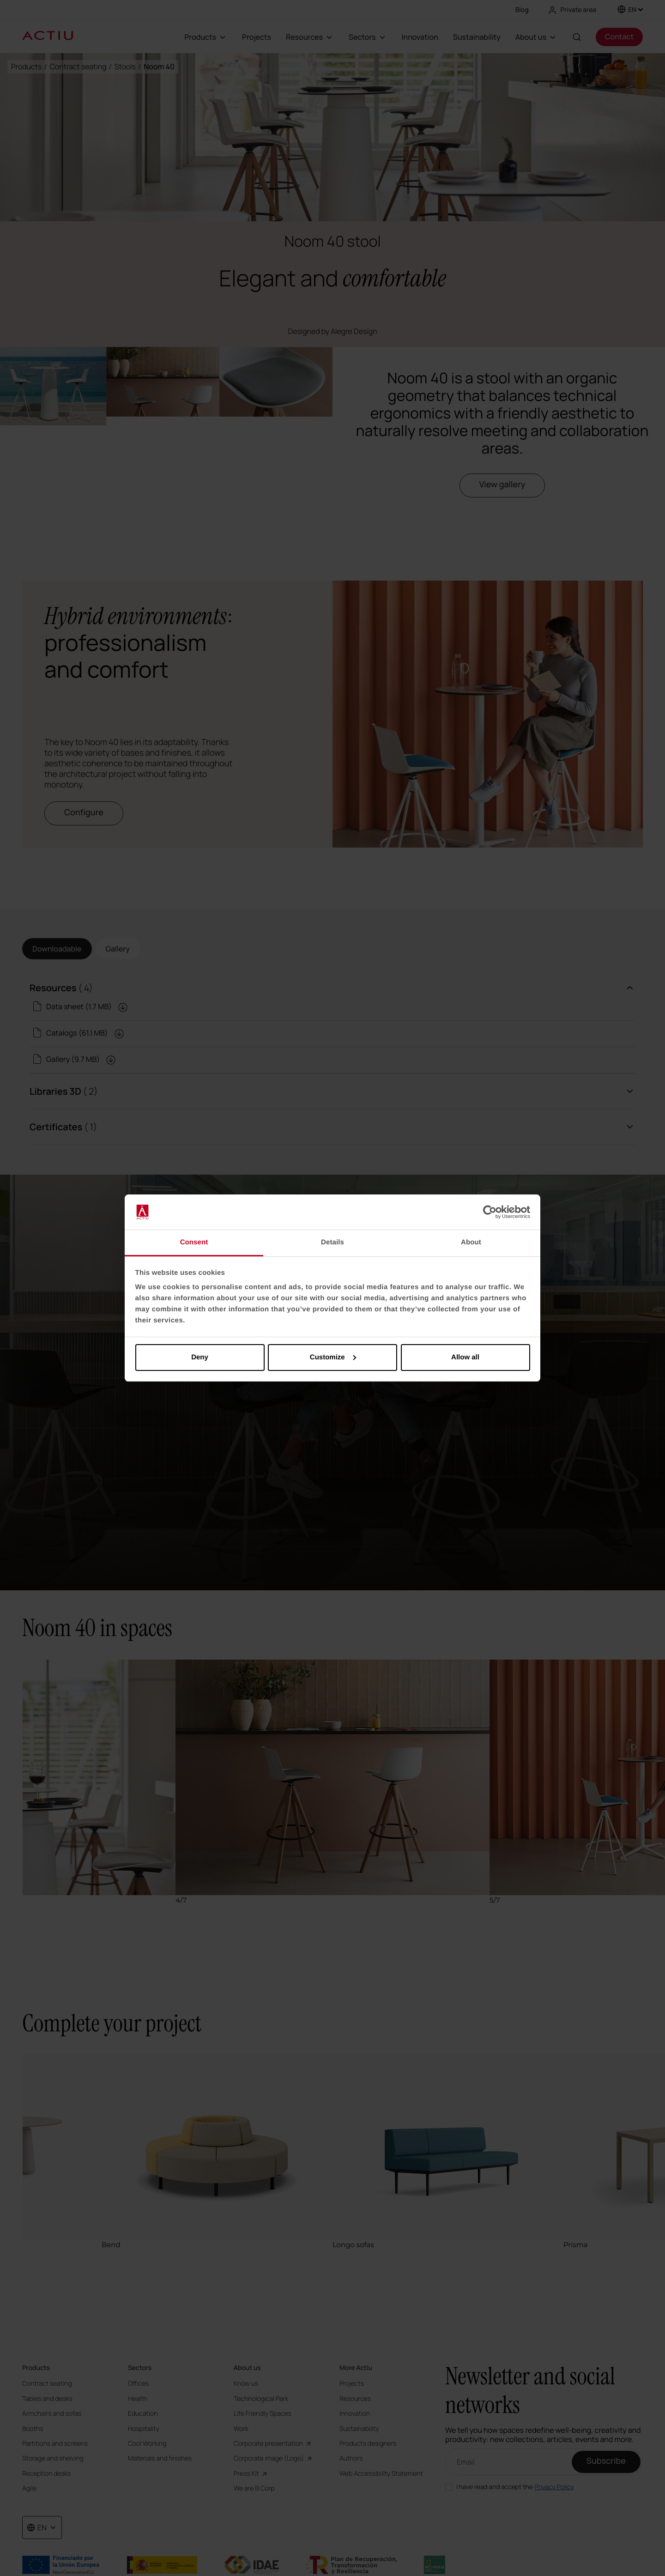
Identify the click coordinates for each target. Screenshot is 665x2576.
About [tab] (471, 1242)
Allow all (465, 1357)
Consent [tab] (194, 1242)
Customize (333, 1357)
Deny (199, 1357)
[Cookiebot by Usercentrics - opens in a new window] (489, 1212)
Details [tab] (332, 1242)
